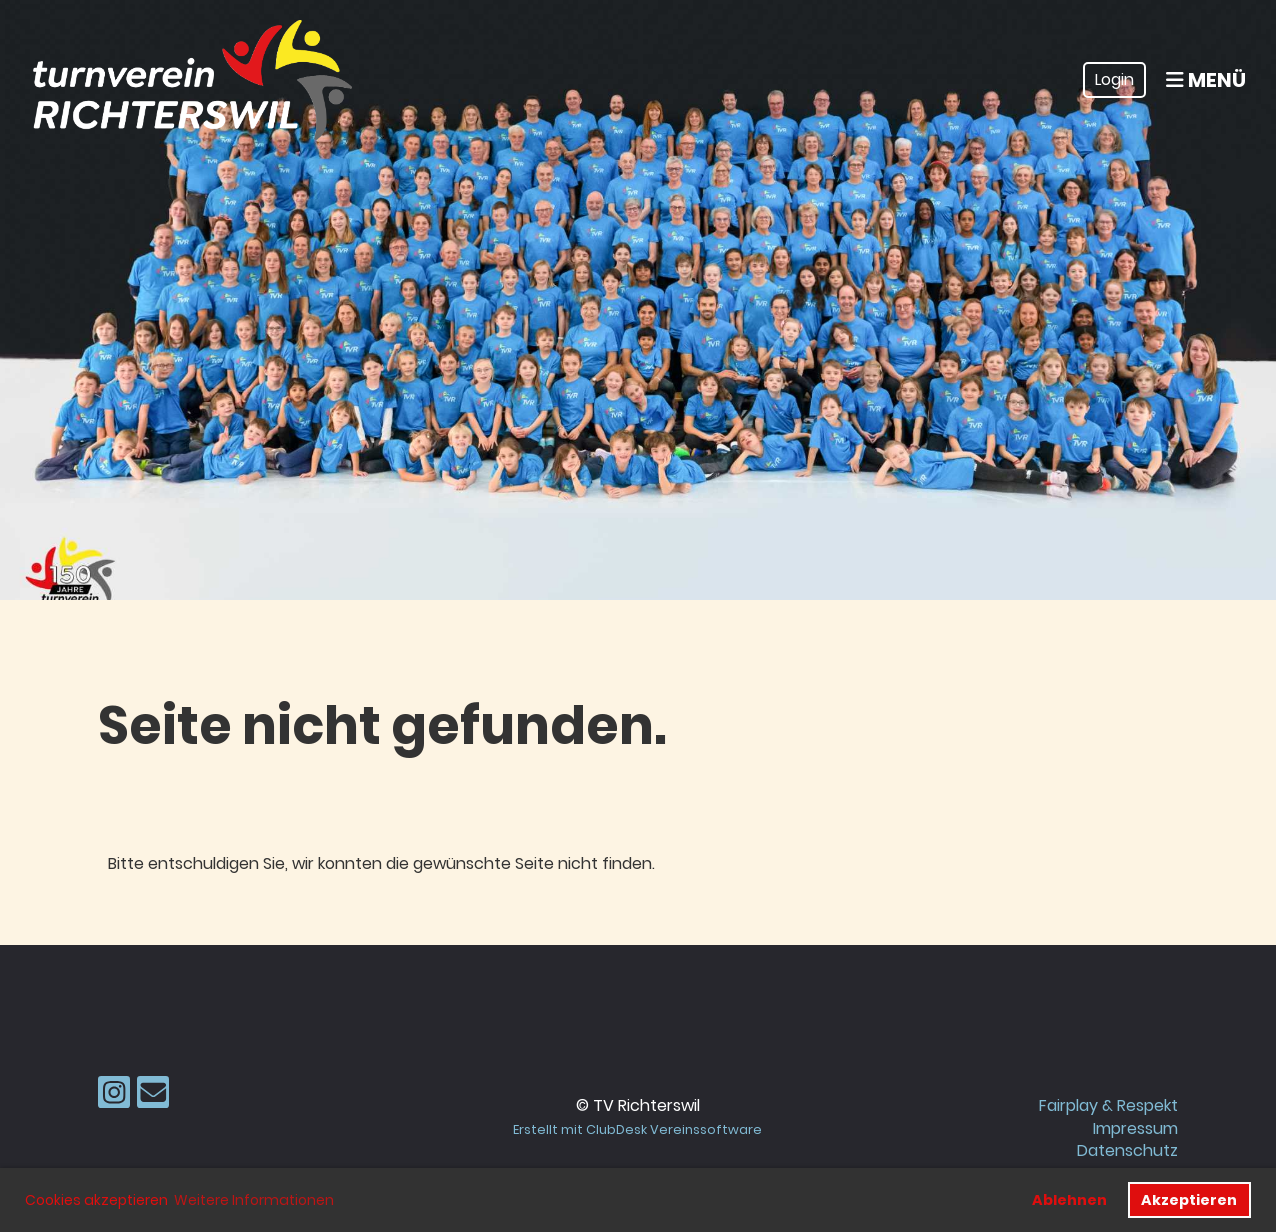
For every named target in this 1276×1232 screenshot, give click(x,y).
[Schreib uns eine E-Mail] (153, 1096)
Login (1114, 79)
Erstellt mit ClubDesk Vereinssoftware (637, 1129)
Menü (1206, 80)
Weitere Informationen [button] (254, 1200)
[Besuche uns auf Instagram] (114, 1096)
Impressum (1135, 1128)
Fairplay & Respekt (1108, 1105)
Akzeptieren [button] (1189, 1200)
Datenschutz (1127, 1150)
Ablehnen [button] (1069, 1200)
